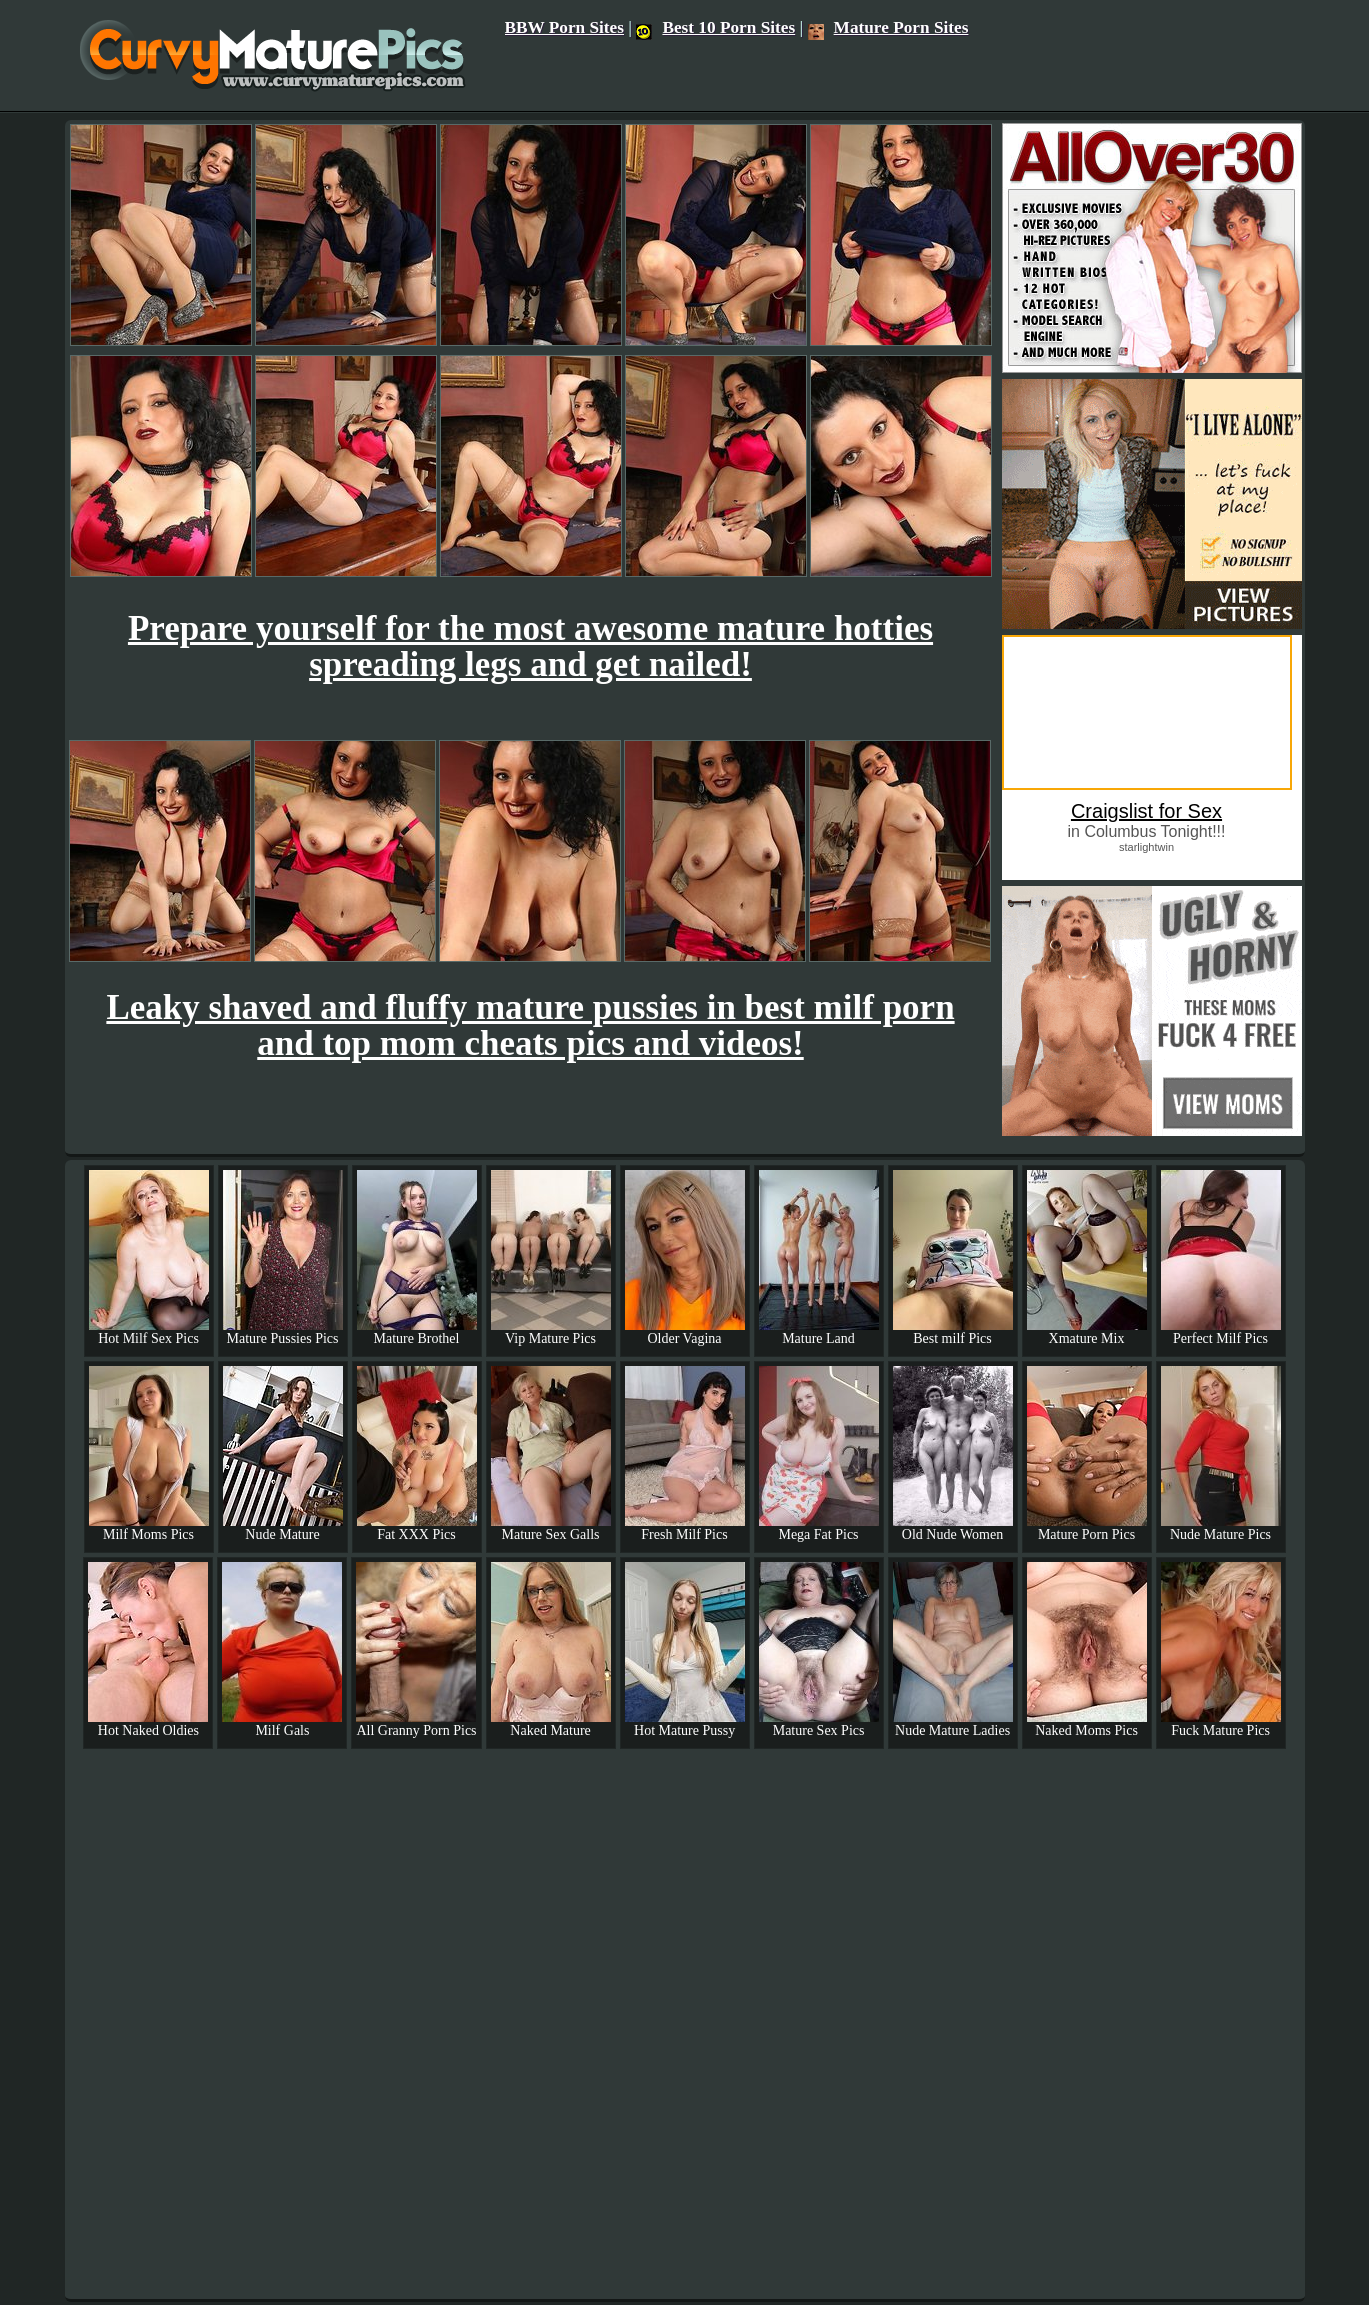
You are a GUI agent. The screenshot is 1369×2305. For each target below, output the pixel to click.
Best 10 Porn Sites (715, 27)
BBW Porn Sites (565, 27)
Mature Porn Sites (888, 27)
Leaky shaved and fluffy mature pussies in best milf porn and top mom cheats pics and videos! (530, 1025)
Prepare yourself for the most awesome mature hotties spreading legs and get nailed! (530, 646)
